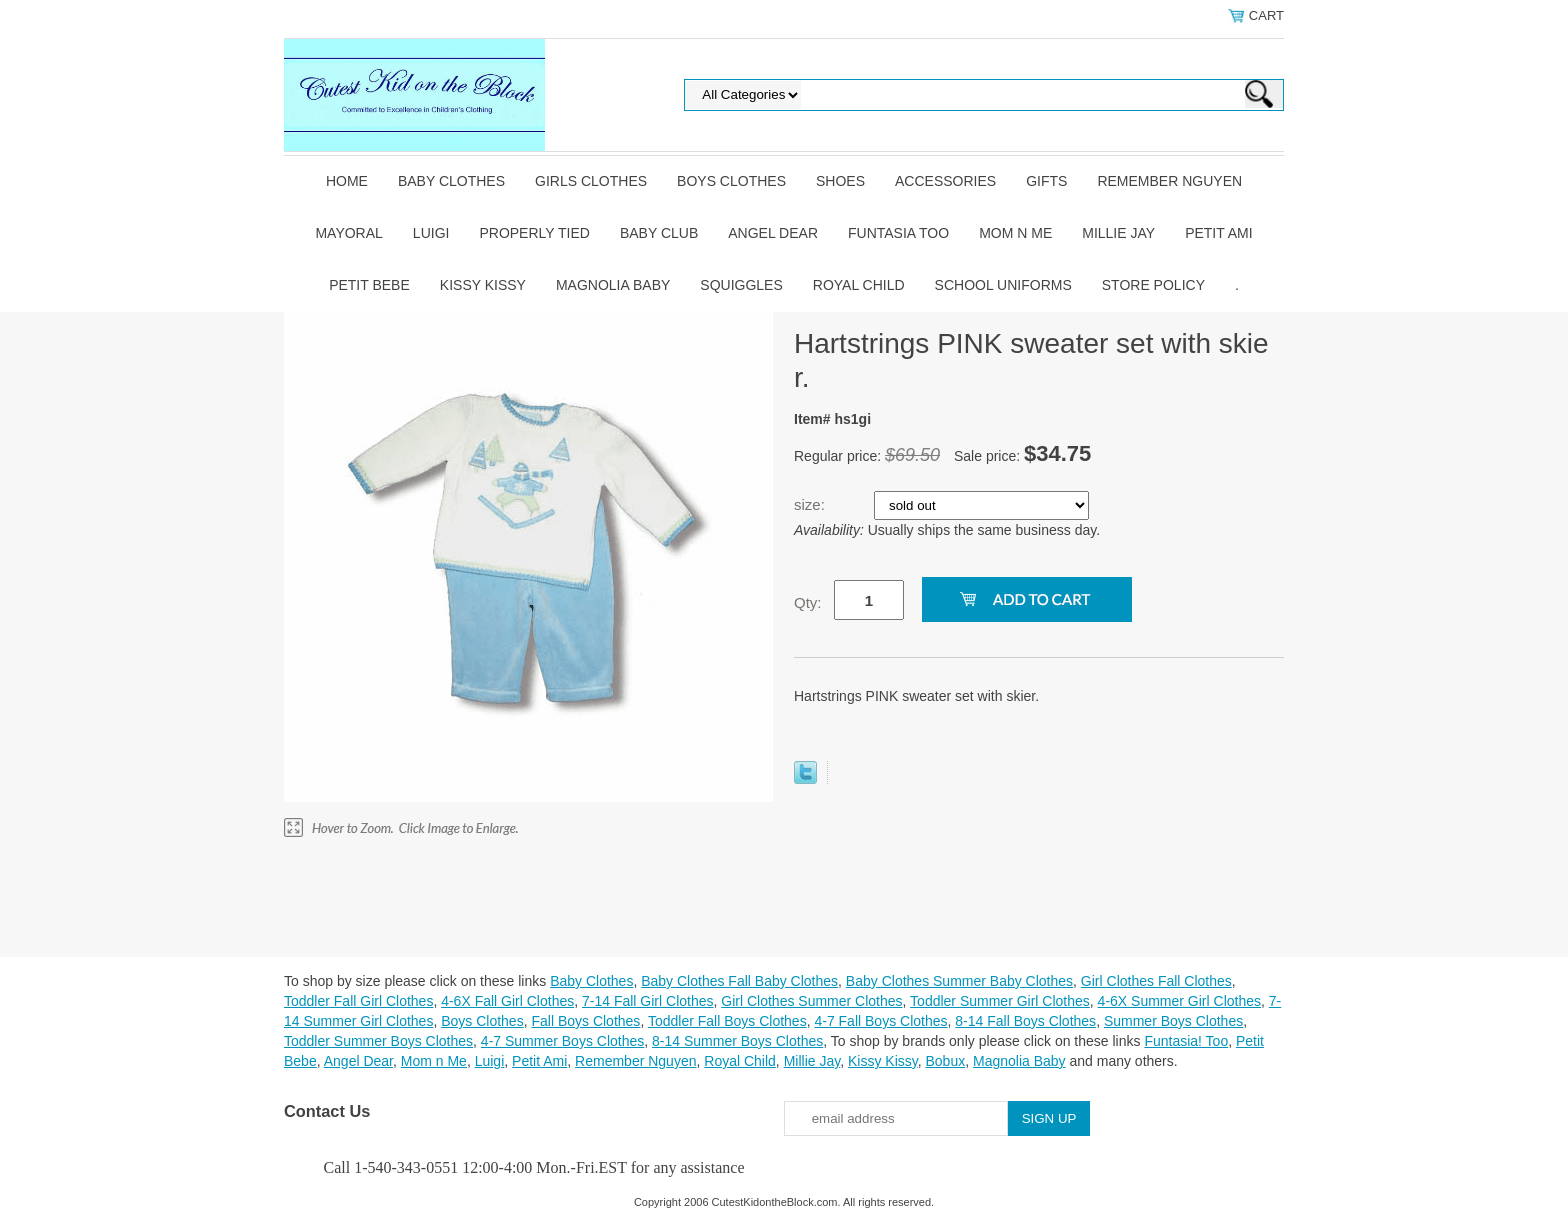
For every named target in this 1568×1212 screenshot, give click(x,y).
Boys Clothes (731, 181)
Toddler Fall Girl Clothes (358, 1001)
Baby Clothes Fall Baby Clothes (739, 981)
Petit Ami (1218, 233)
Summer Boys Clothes (1173, 1021)
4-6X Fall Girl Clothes (507, 1001)
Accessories (945, 181)
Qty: (808, 602)
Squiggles (741, 285)
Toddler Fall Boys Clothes (727, 1021)
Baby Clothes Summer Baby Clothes (959, 981)
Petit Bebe (369, 285)
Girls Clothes (591, 181)
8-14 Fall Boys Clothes (1025, 1021)
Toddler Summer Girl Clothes (1000, 1001)
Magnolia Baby (613, 285)
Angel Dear (773, 233)
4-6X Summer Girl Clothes (1179, 1001)
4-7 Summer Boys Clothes (562, 1041)
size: (811, 504)
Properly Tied (534, 233)
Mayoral (348, 233)
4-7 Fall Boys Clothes (880, 1021)
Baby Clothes (451, 181)
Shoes (840, 181)
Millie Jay (1118, 233)
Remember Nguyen (1169, 181)
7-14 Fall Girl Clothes (648, 1001)
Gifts (1046, 181)
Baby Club (659, 233)
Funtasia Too (898, 233)
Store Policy (1153, 285)
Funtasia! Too (1186, 1041)
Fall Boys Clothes (585, 1021)
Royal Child (859, 285)
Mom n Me (1015, 233)
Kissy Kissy (483, 285)
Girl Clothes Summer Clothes (811, 1001)
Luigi (431, 233)
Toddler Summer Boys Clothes (378, 1041)
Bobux (945, 1061)
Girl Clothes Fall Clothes (1156, 981)
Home (347, 181)
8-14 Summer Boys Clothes (737, 1041)
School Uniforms (1003, 285)
